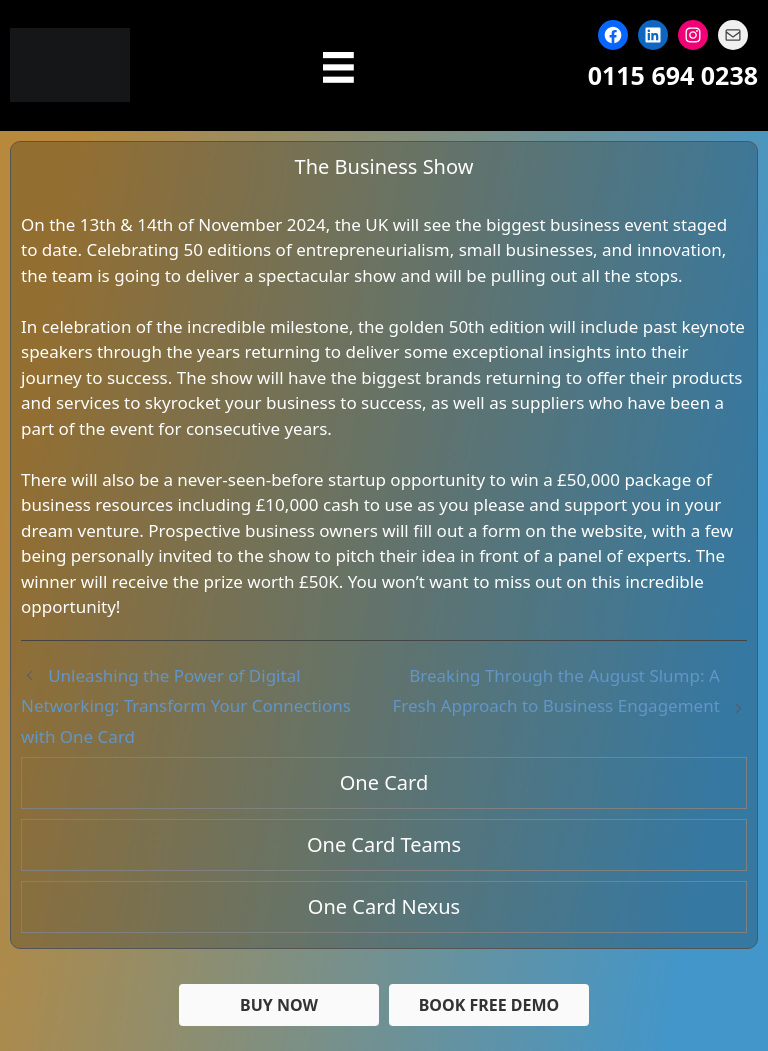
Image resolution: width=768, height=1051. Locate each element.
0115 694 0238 (673, 75)
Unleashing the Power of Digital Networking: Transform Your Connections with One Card (186, 706)
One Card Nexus (384, 906)
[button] (489, 1005)
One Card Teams (384, 844)
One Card (384, 782)
